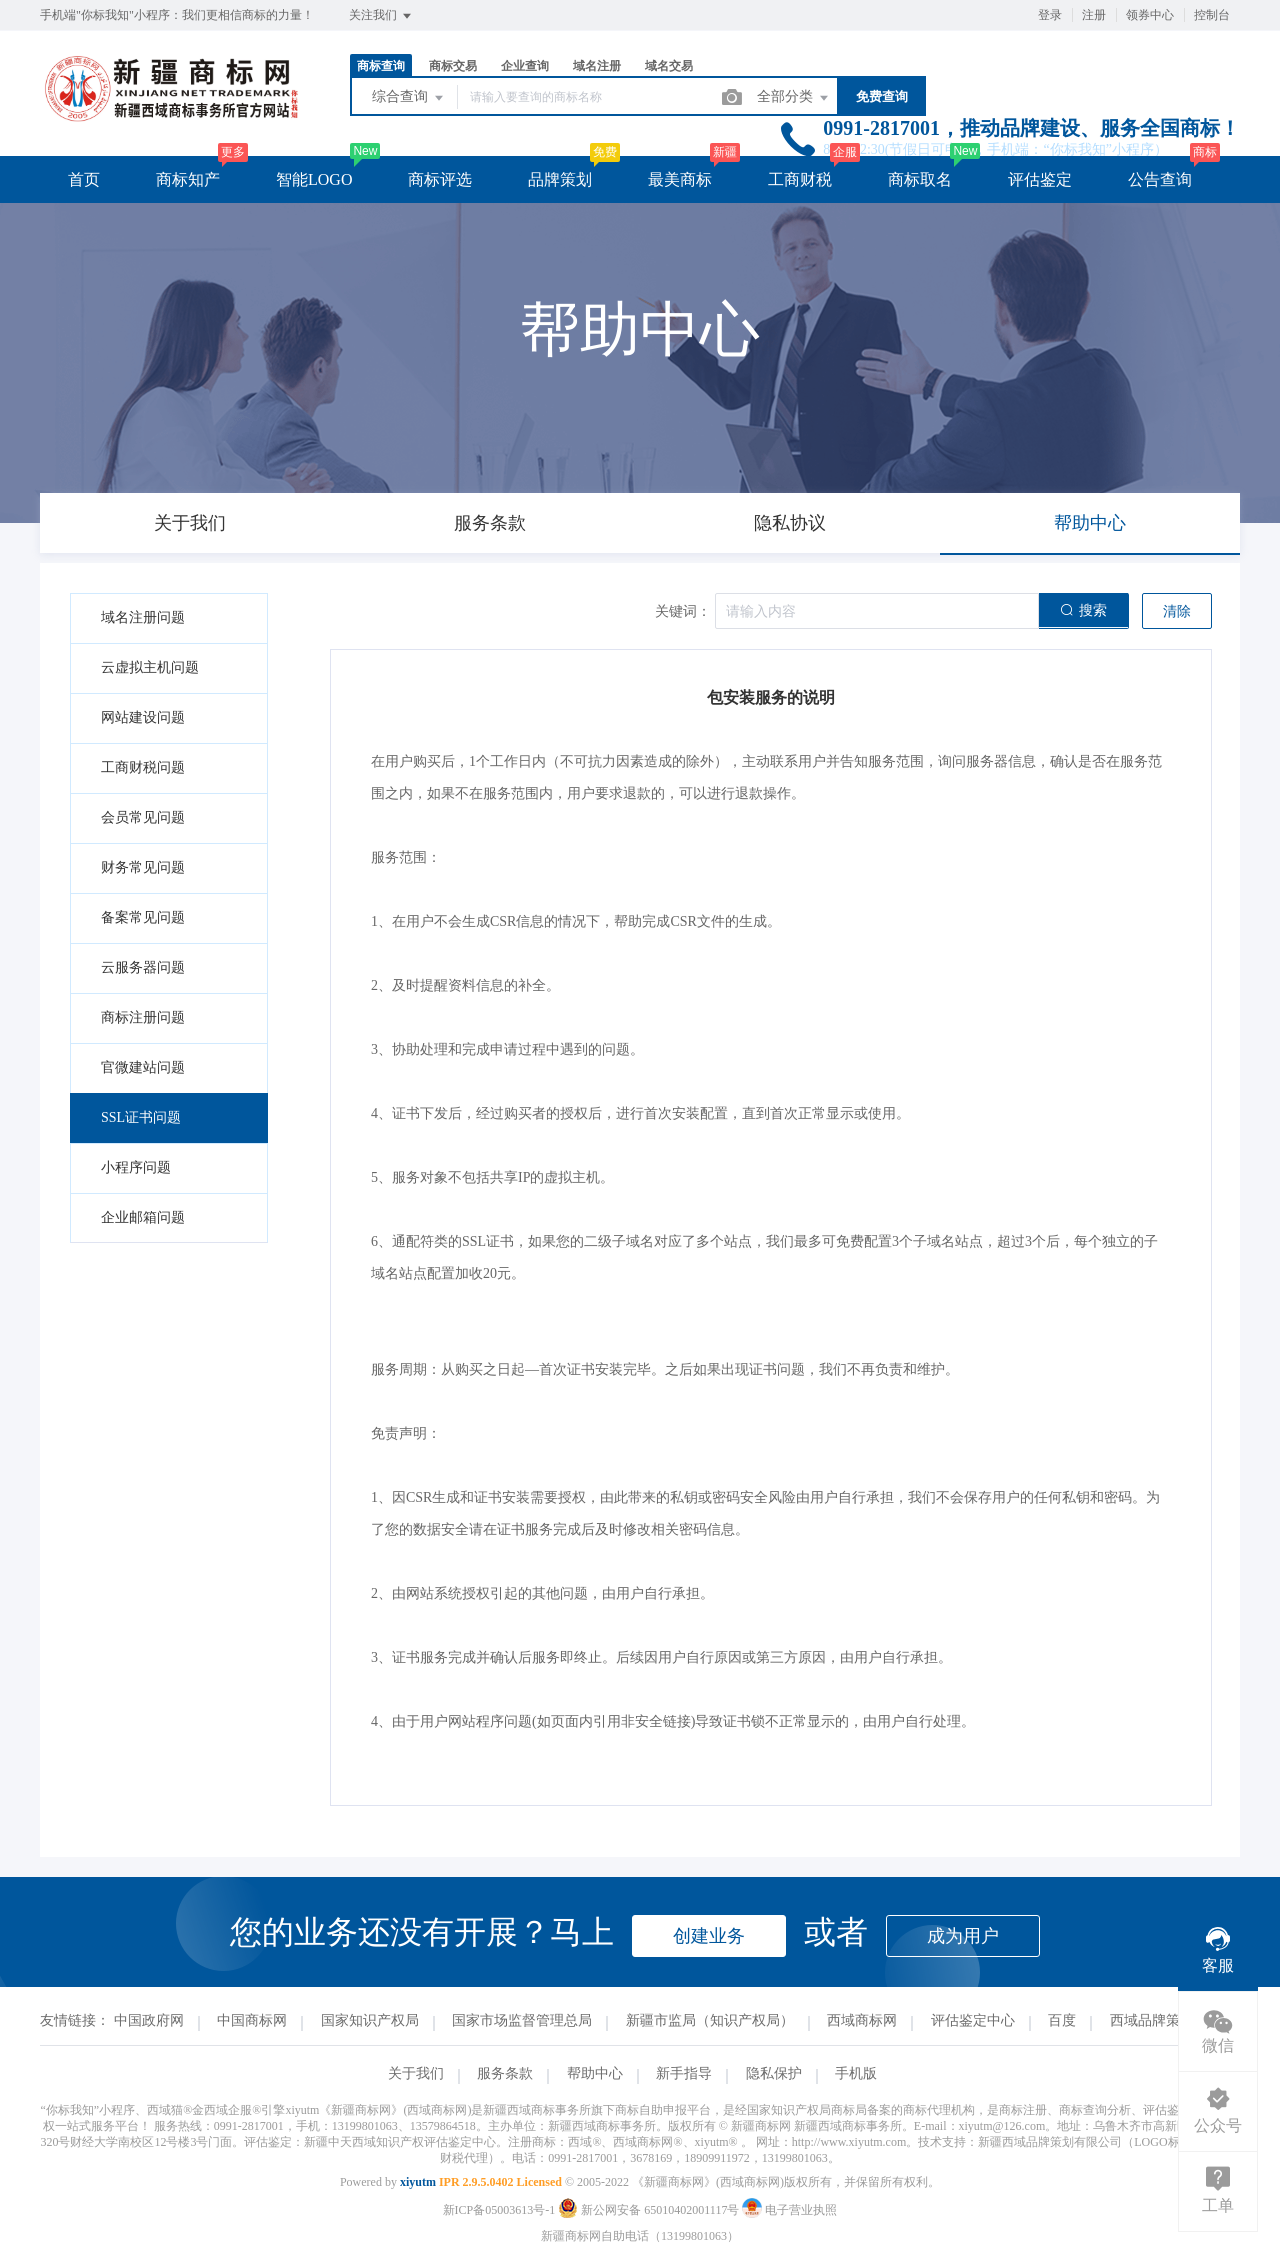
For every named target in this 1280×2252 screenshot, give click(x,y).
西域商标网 (862, 2020)
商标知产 (188, 179)
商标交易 (453, 66)
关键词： (683, 611)
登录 (1050, 15)
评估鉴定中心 (973, 2020)
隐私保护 (774, 2073)
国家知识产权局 (370, 2020)
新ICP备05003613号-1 (499, 2210)
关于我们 (416, 2073)
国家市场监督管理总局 (522, 2020)
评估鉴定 (1040, 179)
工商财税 (800, 179)
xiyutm (418, 2182)
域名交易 (669, 66)
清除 (1177, 611)
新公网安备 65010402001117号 (650, 2210)
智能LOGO (314, 179)
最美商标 (680, 179)
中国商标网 (252, 2020)
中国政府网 (149, 2020)
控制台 (1212, 15)
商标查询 (381, 66)
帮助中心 (595, 2073)
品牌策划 (560, 179)
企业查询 (525, 66)
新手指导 (684, 2073)
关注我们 (381, 16)
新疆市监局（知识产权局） (710, 2020)
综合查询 (409, 98)
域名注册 (597, 66)
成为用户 (963, 1936)
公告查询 (1160, 179)
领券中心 (1150, 15)
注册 (1094, 15)
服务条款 (505, 2073)
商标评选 (440, 179)
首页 (84, 179)
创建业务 (709, 1936)
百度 (1062, 2020)
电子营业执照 (789, 2210)
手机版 (856, 2073)
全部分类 (794, 98)
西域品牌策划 (1152, 2020)
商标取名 (920, 179)
